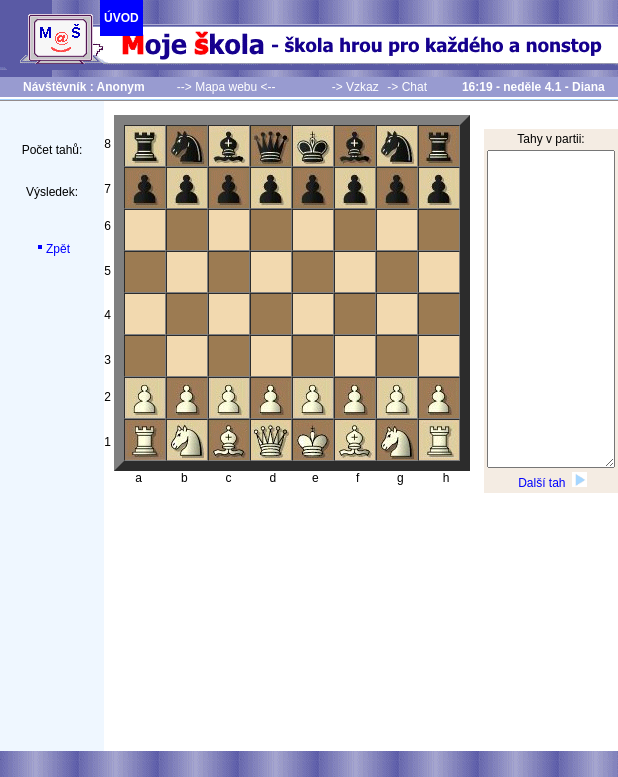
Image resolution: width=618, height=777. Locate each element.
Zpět (52, 249)
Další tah (552, 483)
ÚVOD (121, 18)
